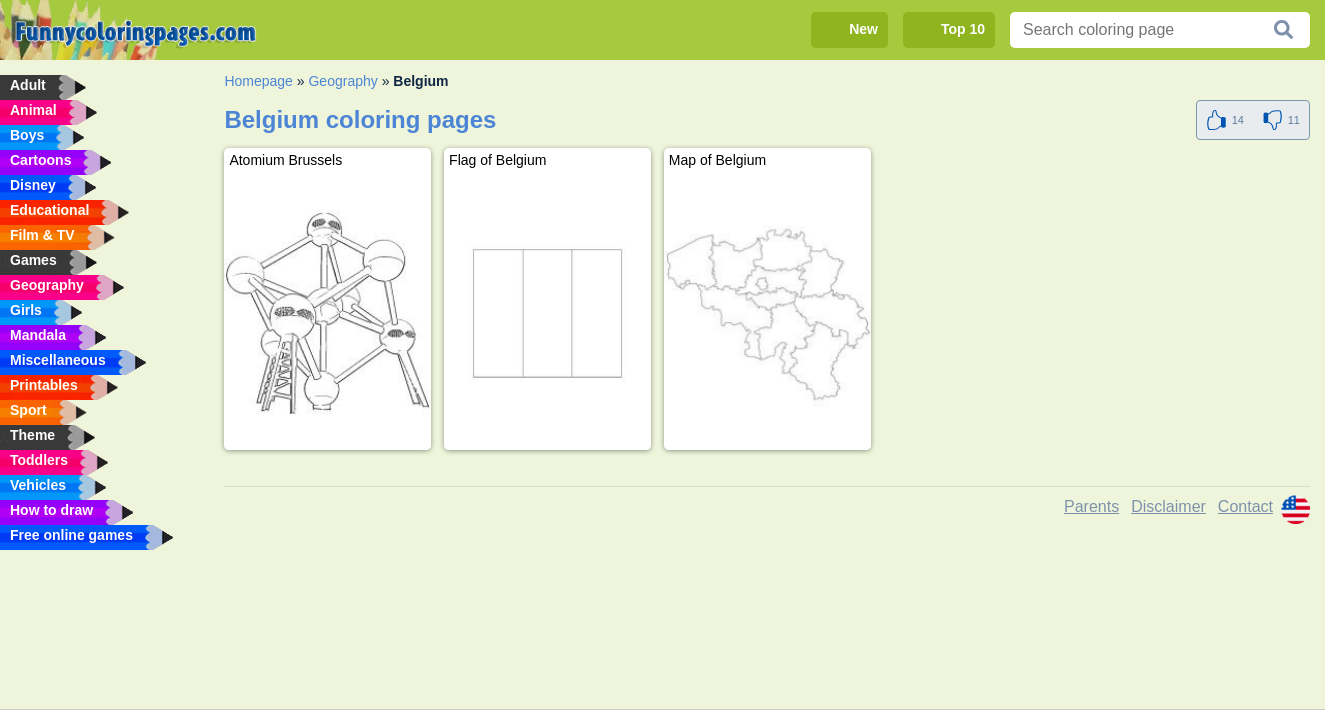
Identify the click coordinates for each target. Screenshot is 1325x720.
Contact (1245, 506)
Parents (1091, 506)
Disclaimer (1168, 506)
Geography (342, 81)
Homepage (258, 81)
